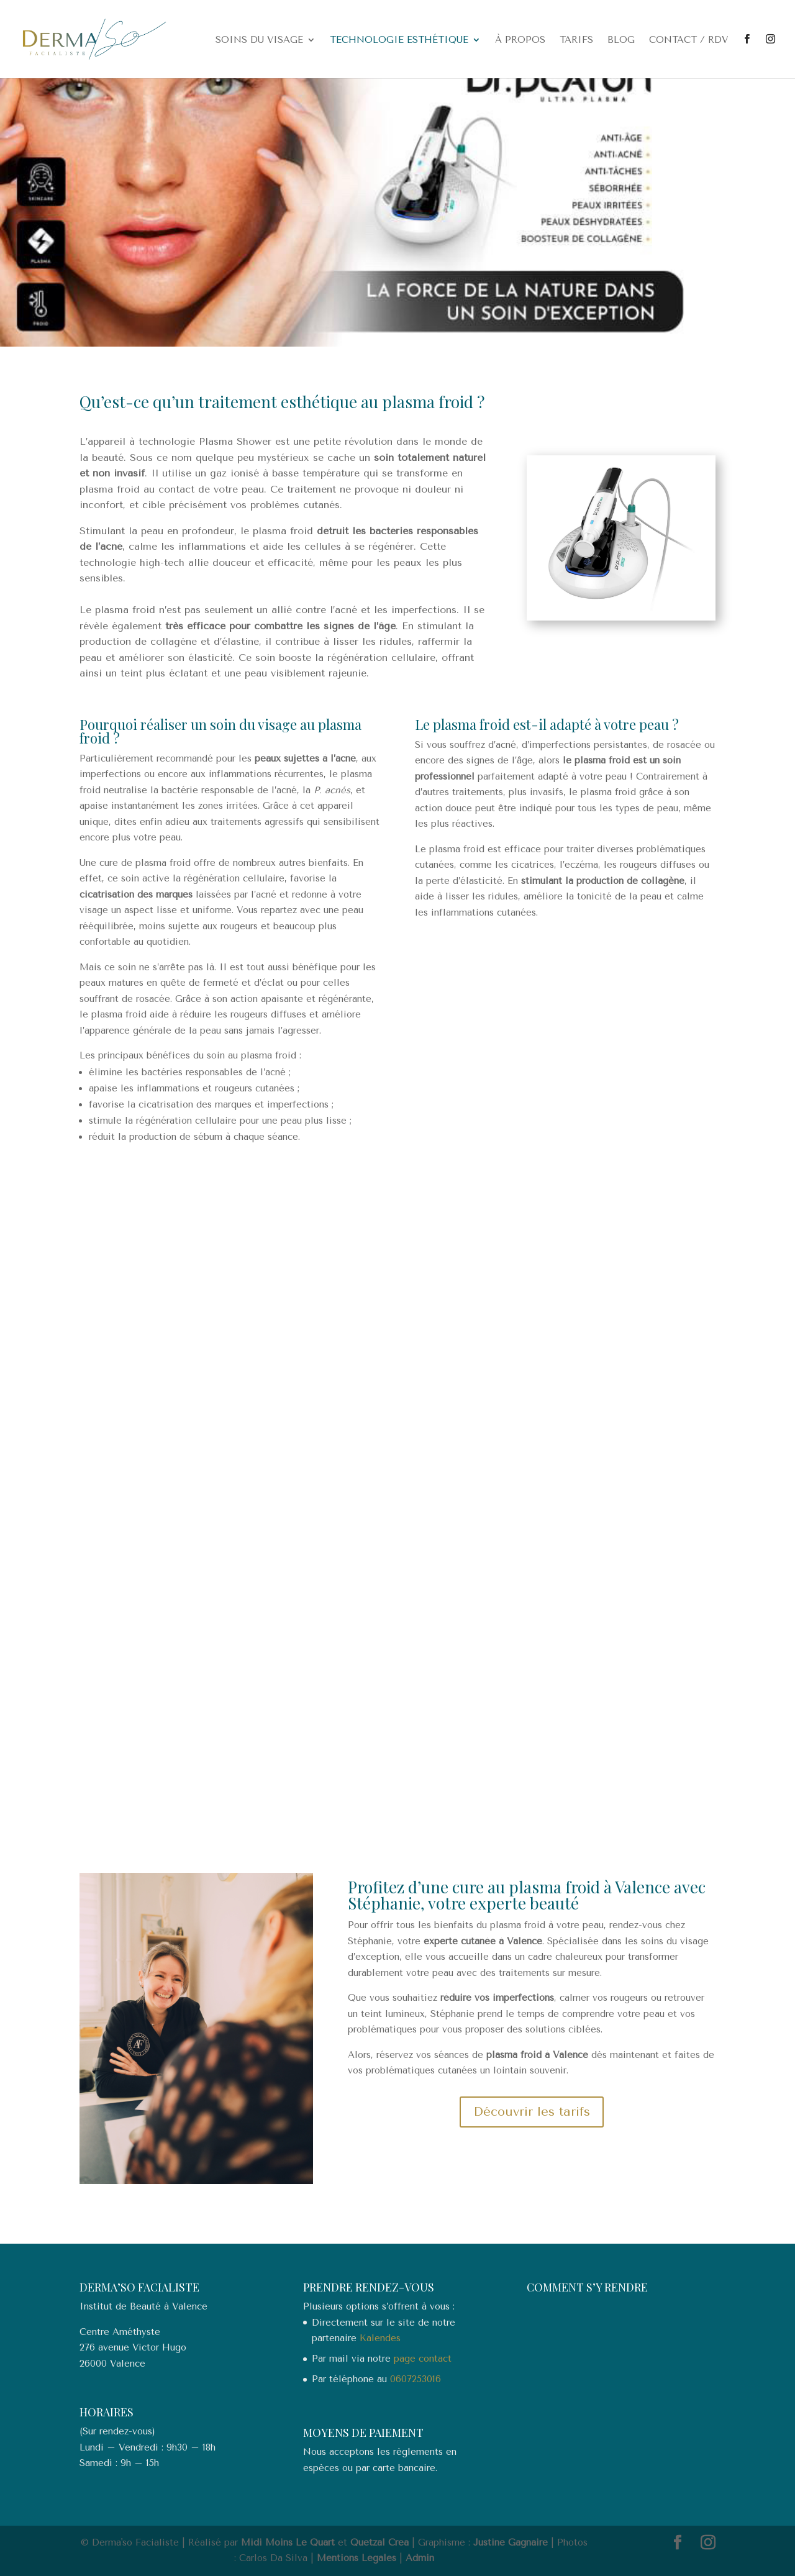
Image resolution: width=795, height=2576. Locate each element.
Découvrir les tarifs (531, 2112)
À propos (520, 40)
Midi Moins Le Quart (288, 2542)
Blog (621, 40)
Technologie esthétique (399, 40)
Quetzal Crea (379, 2542)
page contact (423, 2358)
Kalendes (380, 2338)
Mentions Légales (356, 2558)
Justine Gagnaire (510, 2542)
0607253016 (415, 2379)
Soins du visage (259, 40)
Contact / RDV (688, 40)
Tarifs (576, 40)
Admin (420, 2558)
